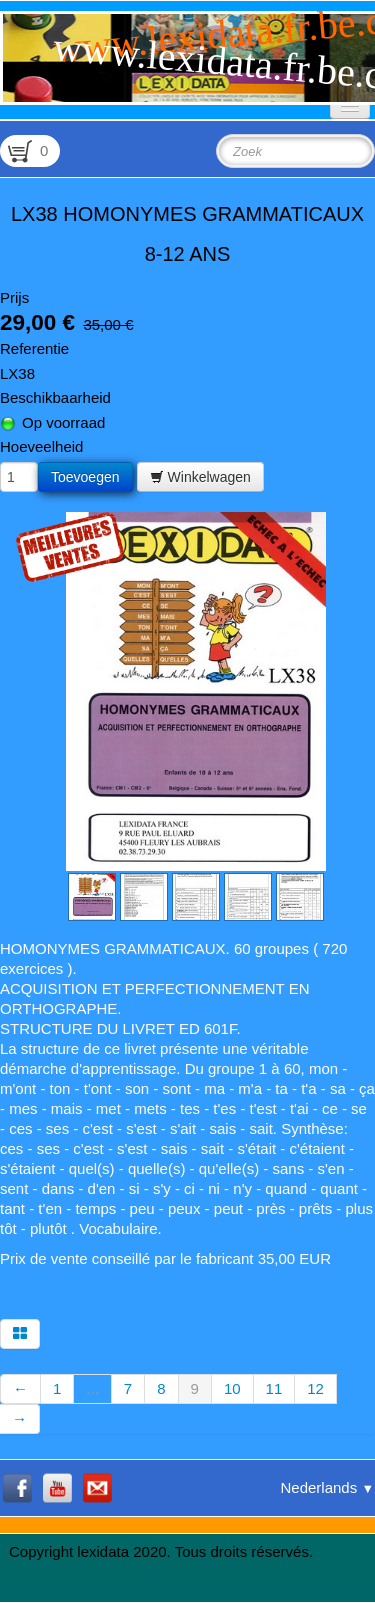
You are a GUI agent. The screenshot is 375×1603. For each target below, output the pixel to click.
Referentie (34, 348)
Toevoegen (85, 477)
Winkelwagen (200, 477)
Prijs (14, 297)
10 (232, 1388)
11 (274, 1388)
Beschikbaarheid (55, 397)
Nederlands (327, 1487)
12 (315, 1388)
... (92, 1388)
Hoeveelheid (41, 446)
